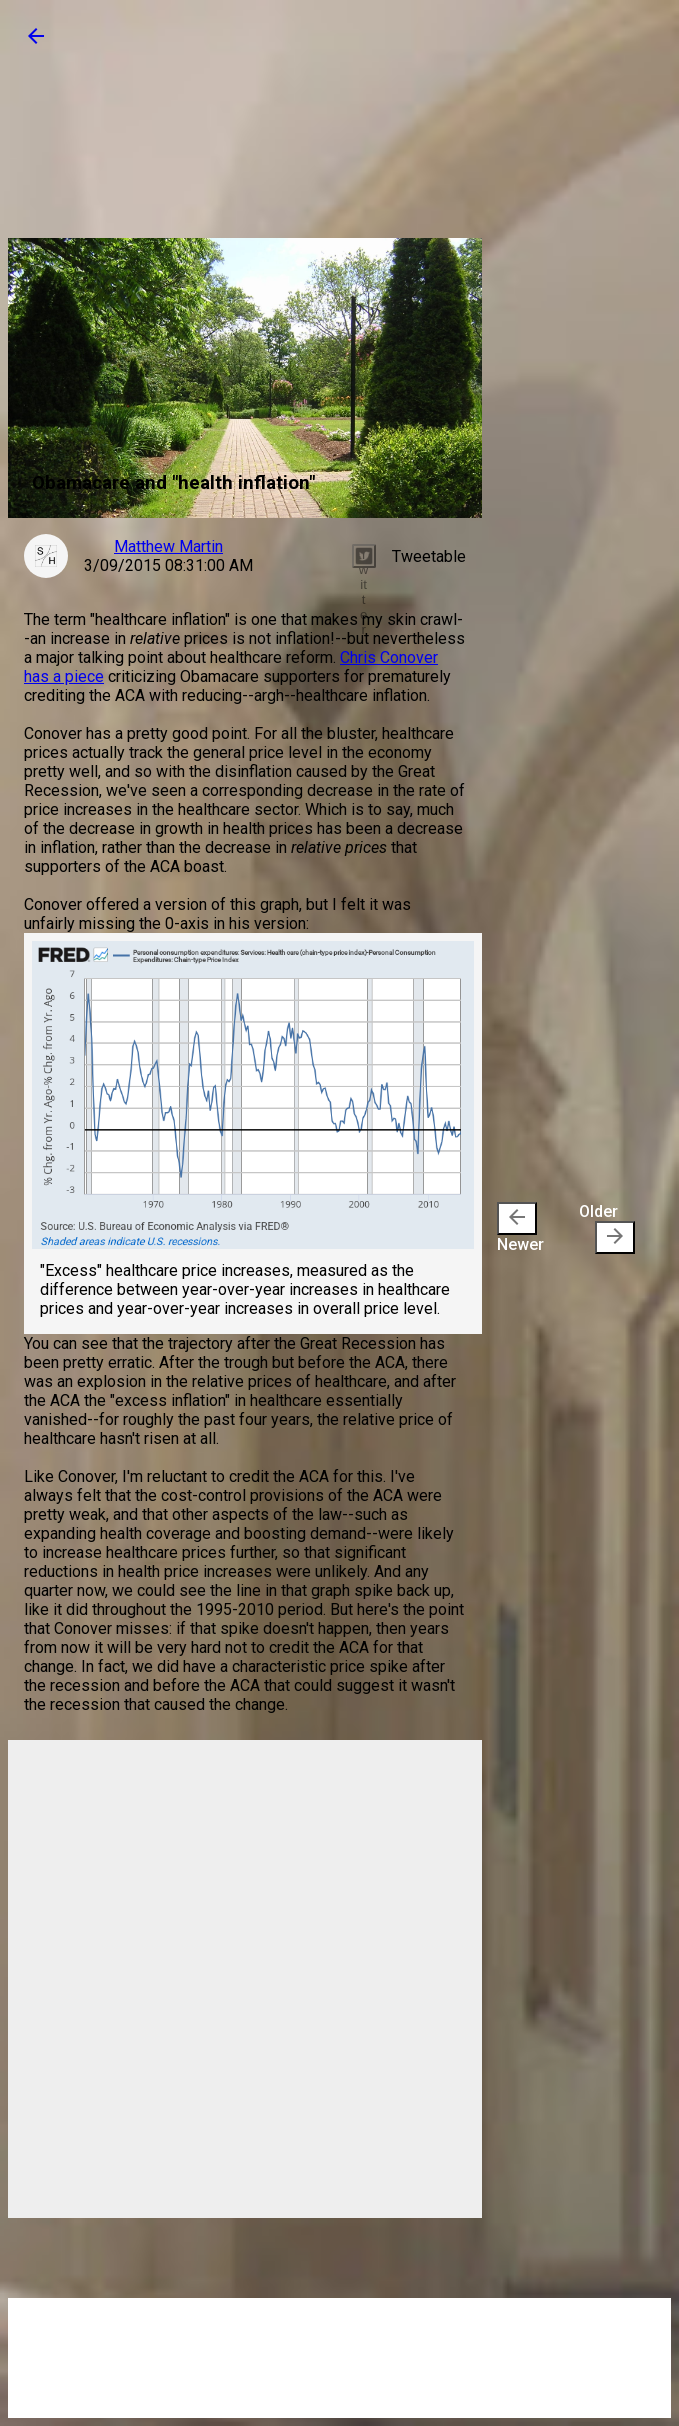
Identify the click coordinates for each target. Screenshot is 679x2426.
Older (607, 1228)
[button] (36, 42)
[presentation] (517, 1218)
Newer (520, 1228)
